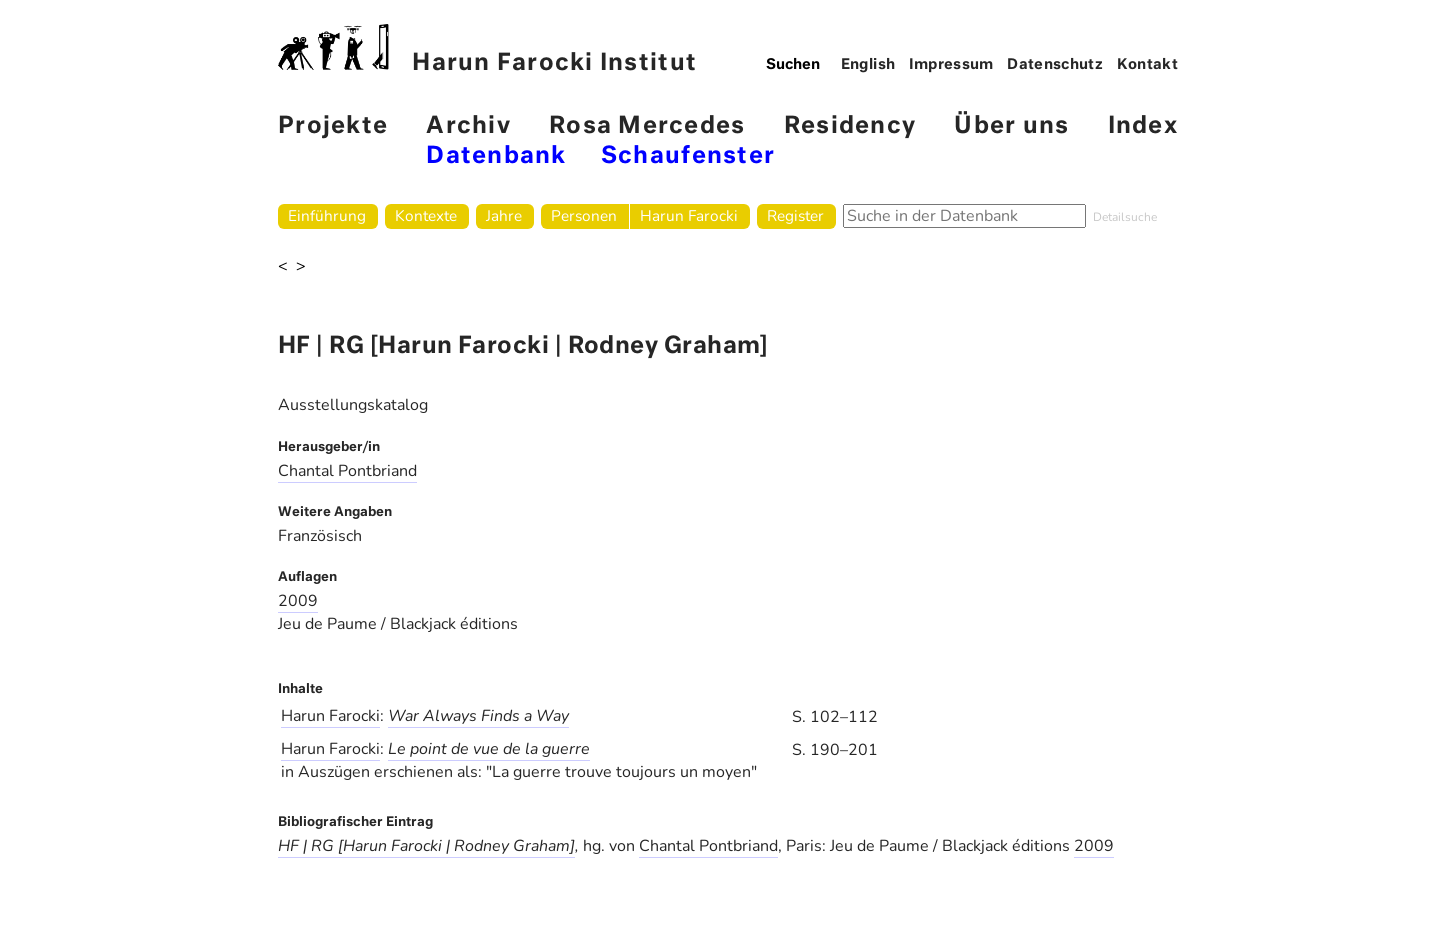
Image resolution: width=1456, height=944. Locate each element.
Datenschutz (1055, 65)
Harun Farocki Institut (487, 49)
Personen (584, 215)
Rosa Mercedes (647, 126)
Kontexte (426, 215)
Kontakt (1148, 65)
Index (1143, 126)
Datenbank (496, 156)
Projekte (333, 126)
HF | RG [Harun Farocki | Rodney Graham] (426, 846)
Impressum (951, 65)
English (868, 65)
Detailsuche (1125, 217)
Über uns (1011, 126)
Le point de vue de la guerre (489, 749)
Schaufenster (688, 156)
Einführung (327, 215)
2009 (298, 601)
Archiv (468, 126)
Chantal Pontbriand (347, 471)
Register (795, 215)
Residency (850, 126)
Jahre (504, 215)
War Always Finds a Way (478, 716)
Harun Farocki (689, 215)
